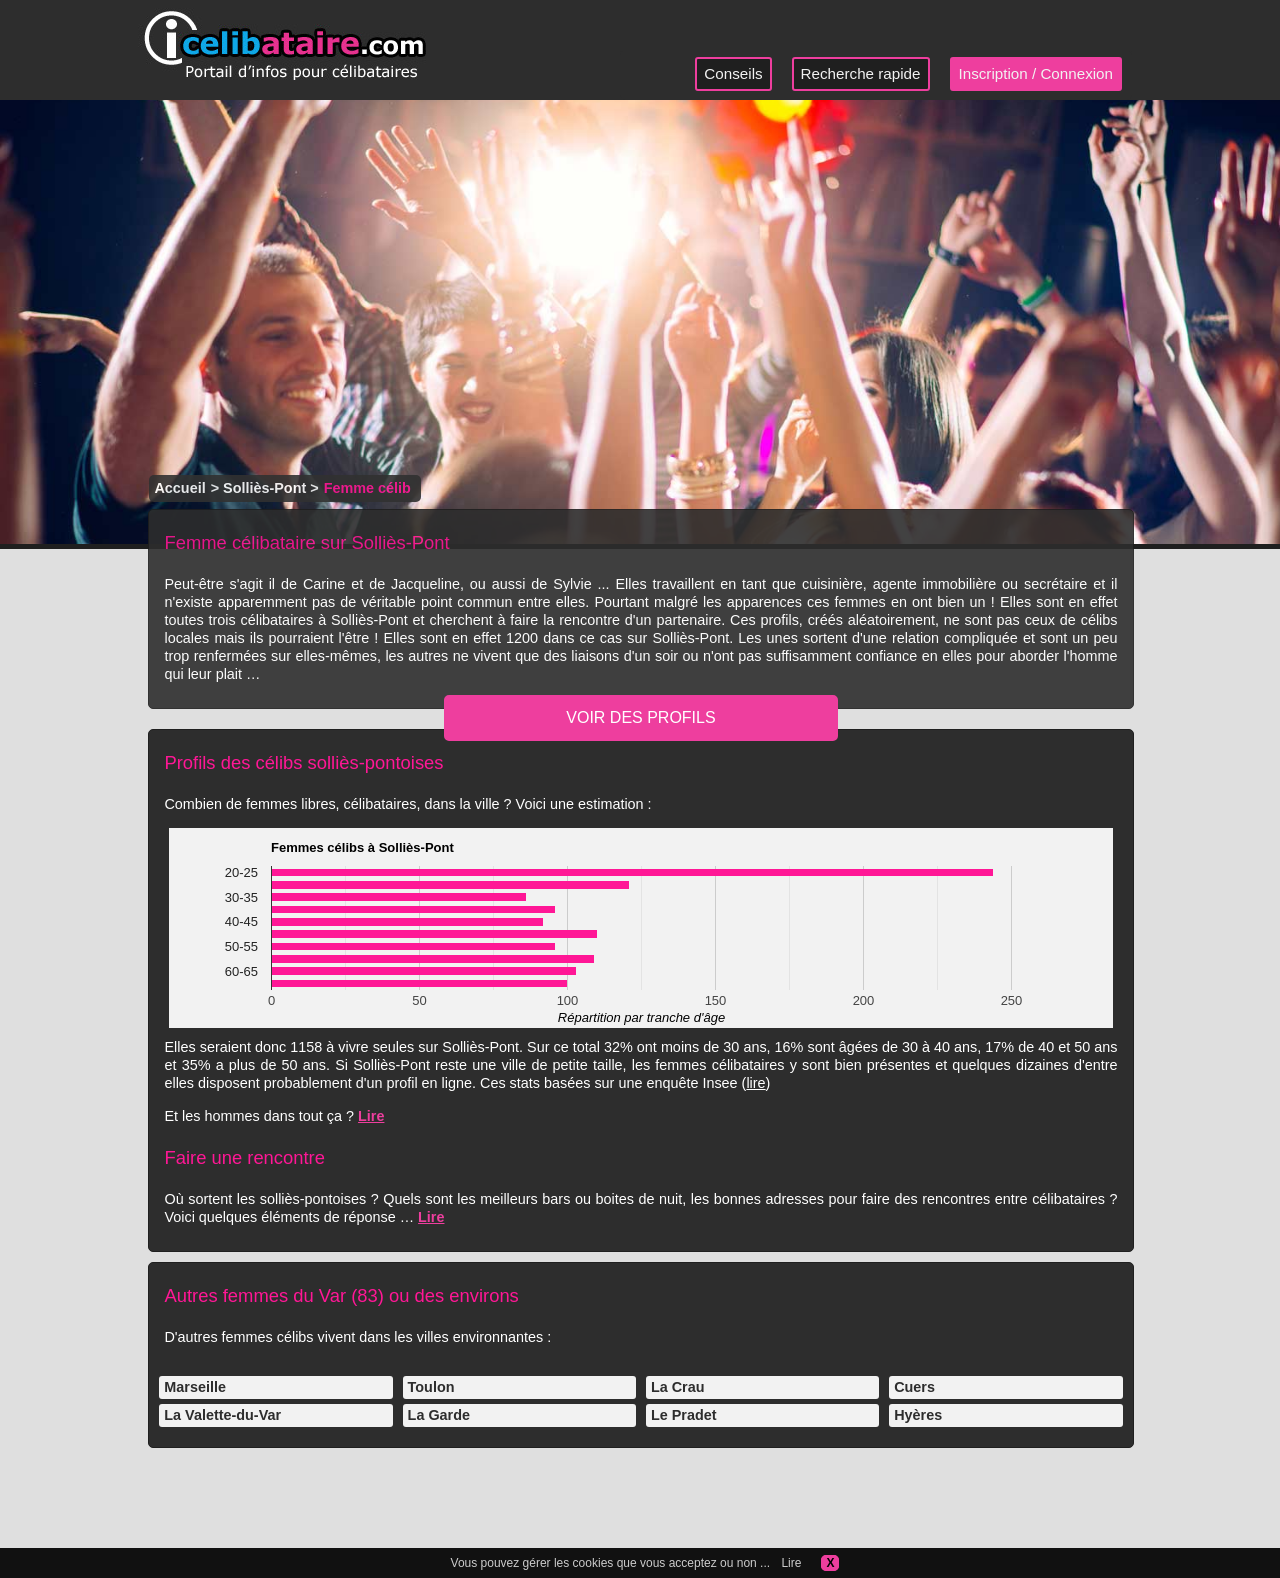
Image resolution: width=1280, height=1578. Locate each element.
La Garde (439, 1415)
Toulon (431, 1387)
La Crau (678, 1387)
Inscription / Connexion (1036, 73)
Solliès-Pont (264, 488)
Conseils (733, 73)
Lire (371, 1116)
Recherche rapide (861, 73)
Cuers (914, 1387)
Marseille (195, 1387)
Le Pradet (684, 1415)
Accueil (179, 488)
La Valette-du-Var (222, 1415)
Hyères (918, 1415)
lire (755, 1083)
